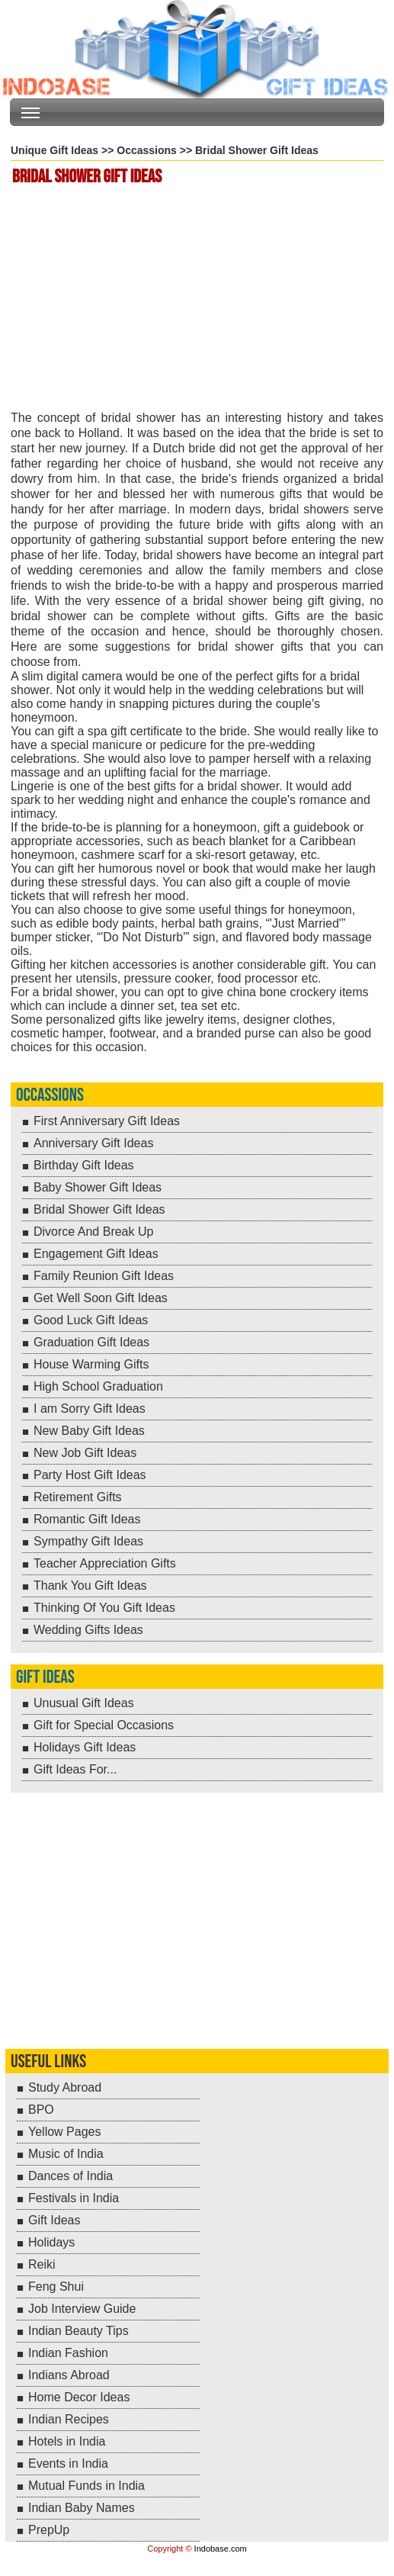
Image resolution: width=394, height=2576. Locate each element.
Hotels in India (66, 2441)
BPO (41, 2109)
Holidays (51, 2242)
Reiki (42, 2264)
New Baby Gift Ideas (89, 1430)
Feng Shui (56, 2286)
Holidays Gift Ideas (85, 1747)
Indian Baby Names (81, 2507)
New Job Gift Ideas (85, 1452)
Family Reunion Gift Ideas (104, 1275)
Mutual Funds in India (86, 2485)
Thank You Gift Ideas (90, 1585)
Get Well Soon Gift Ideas (101, 1297)
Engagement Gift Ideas (96, 1253)
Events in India (68, 2463)
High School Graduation (98, 1386)
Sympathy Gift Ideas (88, 1541)
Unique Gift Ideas (54, 150)
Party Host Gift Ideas (90, 1474)
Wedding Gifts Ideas (88, 1629)
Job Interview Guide (82, 2308)
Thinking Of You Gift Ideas (104, 1607)
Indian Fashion (68, 2352)
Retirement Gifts (78, 1497)
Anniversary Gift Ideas (93, 1143)
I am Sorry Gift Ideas (90, 1408)
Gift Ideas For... (75, 1769)
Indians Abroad (69, 2375)
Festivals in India (73, 2198)
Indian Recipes (68, 2419)
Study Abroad (64, 2087)
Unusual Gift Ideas (84, 1702)
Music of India (66, 2153)
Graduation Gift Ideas (91, 1342)
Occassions (147, 150)
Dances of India (70, 2175)
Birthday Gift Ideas (84, 1165)
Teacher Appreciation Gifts (105, 1563)
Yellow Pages (64, 2131)
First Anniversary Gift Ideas (107, 1120)
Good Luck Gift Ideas (91, 1320)
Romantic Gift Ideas (87, 1519)
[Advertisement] (198, 300)
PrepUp (48, 2529)
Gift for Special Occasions (104, 1725)
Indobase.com (220, 2548)
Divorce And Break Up (93, 1231)
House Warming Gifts (91, 1364)
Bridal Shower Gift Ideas (99, 1209)
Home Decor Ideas (79, 2397)
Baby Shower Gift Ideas (98, 1187)
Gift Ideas (45, 1677)
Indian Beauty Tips (78, 2330)
